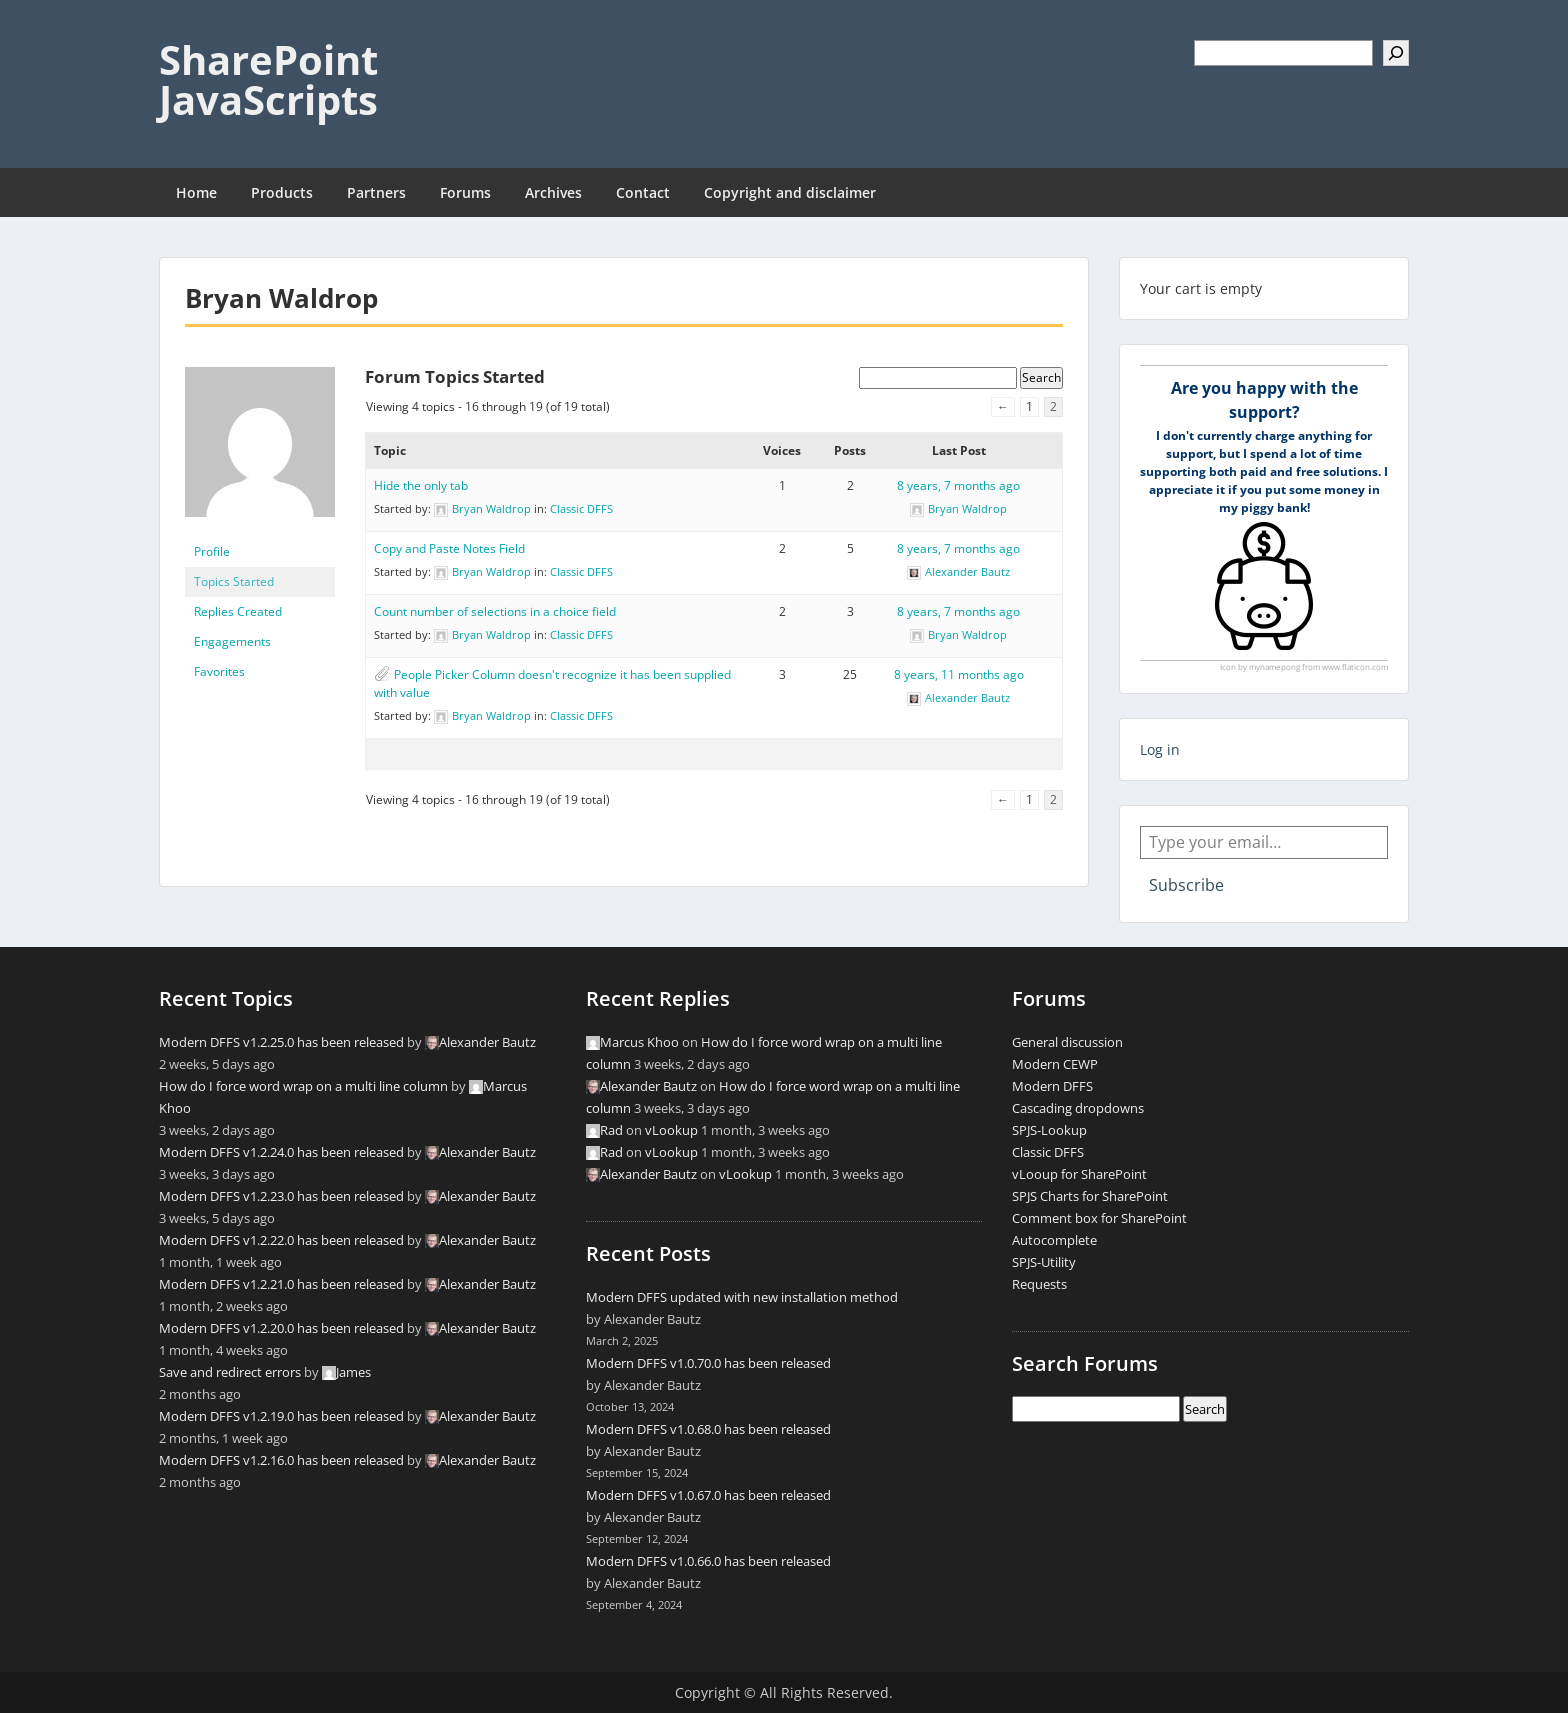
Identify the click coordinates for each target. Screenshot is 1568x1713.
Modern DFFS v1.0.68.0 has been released (708, 1429)
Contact (643, 192)
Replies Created (238, 611)
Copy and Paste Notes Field (449, 548)
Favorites (219, 671)
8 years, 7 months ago (958, 485)
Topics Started (234, 581)
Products (282, 192)
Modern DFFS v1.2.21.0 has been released (281, 1284)
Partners (376, 192)
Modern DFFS (1052, 1086)
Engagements (232, 641)
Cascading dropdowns (1078, 1108)
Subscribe (1186, 885)
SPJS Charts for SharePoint (1090, 1196)
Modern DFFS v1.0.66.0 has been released (708, 1561)
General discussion (1067, 1042)
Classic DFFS (581, 508)
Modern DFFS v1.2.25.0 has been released (281, 1042)
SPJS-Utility (1044, 1262)
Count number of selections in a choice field (495, 611)
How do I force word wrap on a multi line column (303, 1086)
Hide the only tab (421, 485)
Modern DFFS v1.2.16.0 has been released (281, 1460)
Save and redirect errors (230, 1372)
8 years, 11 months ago (959, 674)
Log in (1160, 749)
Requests (1039, 1284)
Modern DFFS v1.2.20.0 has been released (281, 1328)
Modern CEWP (1055, 1064)
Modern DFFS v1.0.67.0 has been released (708, 1495)
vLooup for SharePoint (1079, 1174)
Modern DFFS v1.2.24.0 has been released (281, 1152)
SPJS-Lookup (1049, 1130)
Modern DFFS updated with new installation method (742, 1297)
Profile (212, 551)
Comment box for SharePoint (1099, 1218)
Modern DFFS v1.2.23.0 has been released (281, 1196)
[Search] (1396, 53)
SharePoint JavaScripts (268, 79)
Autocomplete (1054, 1240)
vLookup (671, 1130)
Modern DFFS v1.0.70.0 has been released (708, 1363)
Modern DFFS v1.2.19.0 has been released (281, 1416)
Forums (465, 192)
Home (196, 192)
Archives (553, 192)
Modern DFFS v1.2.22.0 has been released (281, 1240)
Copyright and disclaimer (790, 192)
